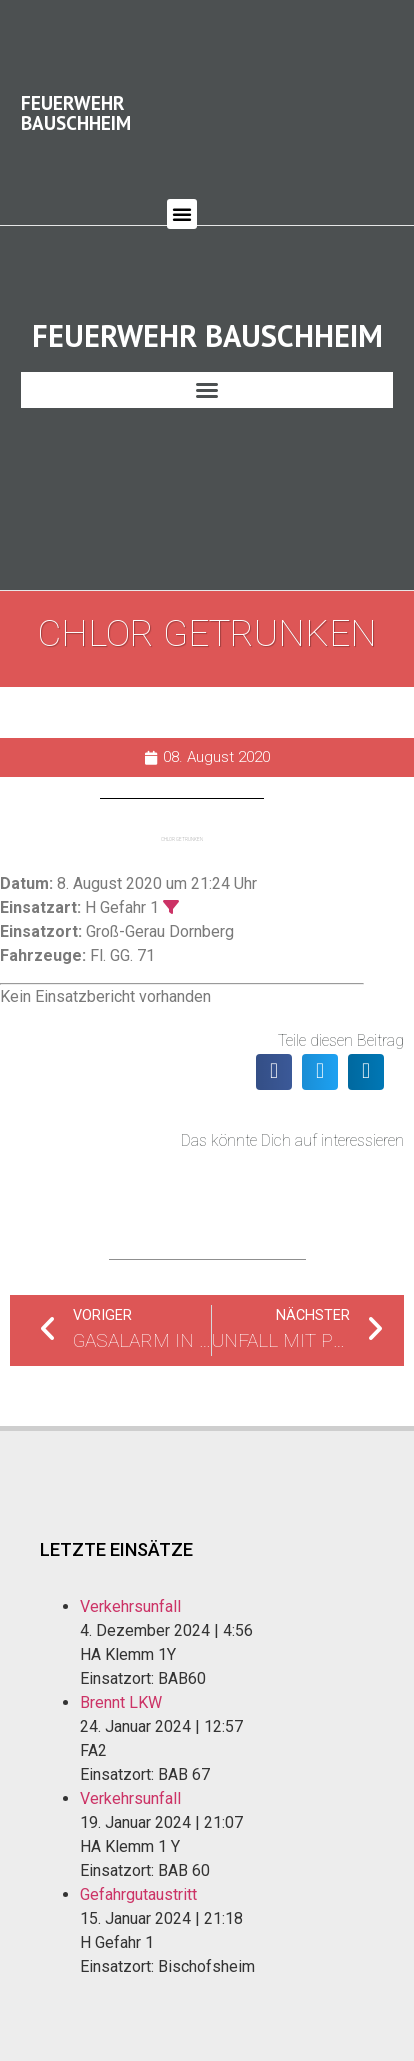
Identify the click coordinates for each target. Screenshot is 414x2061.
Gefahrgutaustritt (138, 1865)
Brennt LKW (121, 1673)
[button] (182, 200)
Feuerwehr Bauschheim (76, 98)
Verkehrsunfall (130, 1577)
